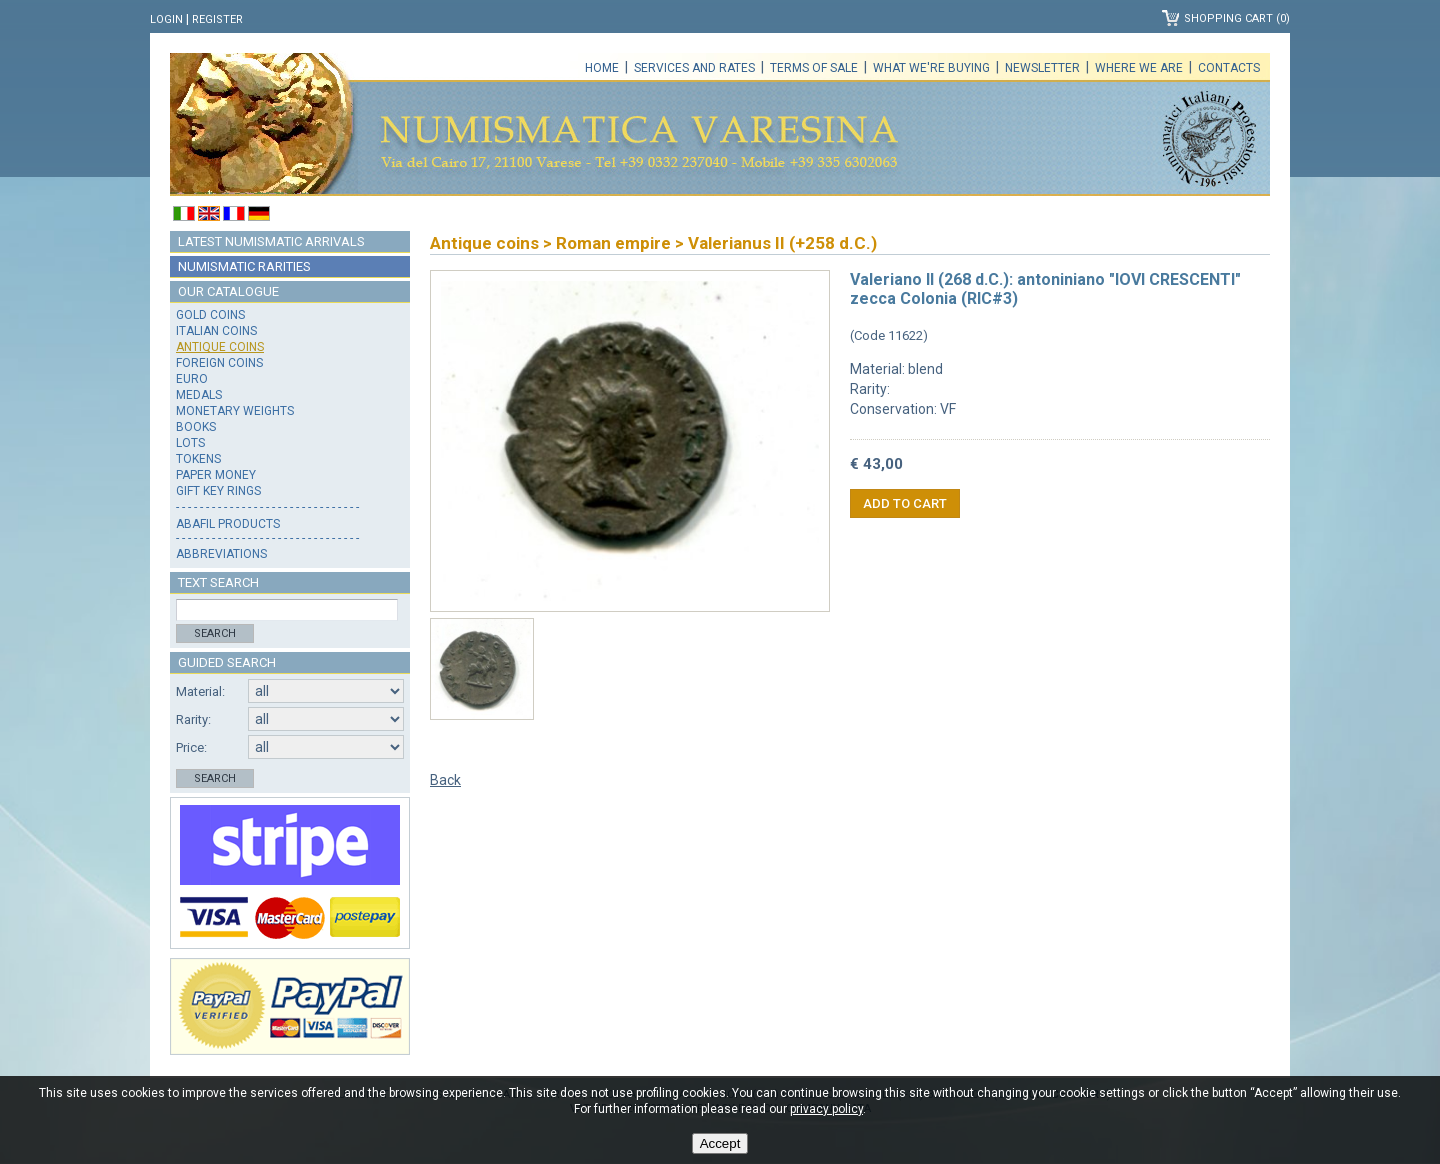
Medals (199, 395)
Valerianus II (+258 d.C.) (782, 243)
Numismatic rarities (244, 266)
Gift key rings (218, 491)
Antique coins (220, 347)
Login (166, 19)
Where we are (1139, 68)
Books (196, 427)
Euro (192, 379)
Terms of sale (814, 68)
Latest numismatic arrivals (271, 241)
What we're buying (931, 68)
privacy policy (826, 1109)
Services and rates (694, 68)
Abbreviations (221, 554)
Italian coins (216, 331)
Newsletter (1042, 68)
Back (445, 780)
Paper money (216, 475)
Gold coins (210, 315)
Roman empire (613, 243)
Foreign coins (219, 363)
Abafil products (228, 524)
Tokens (198, 459)
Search (215, 633)
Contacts (1229, 68)
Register (217, 19)
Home (602, 68)
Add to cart (905, 503)
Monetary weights (235, 411)
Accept (720, 1143)
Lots (190, 443)
